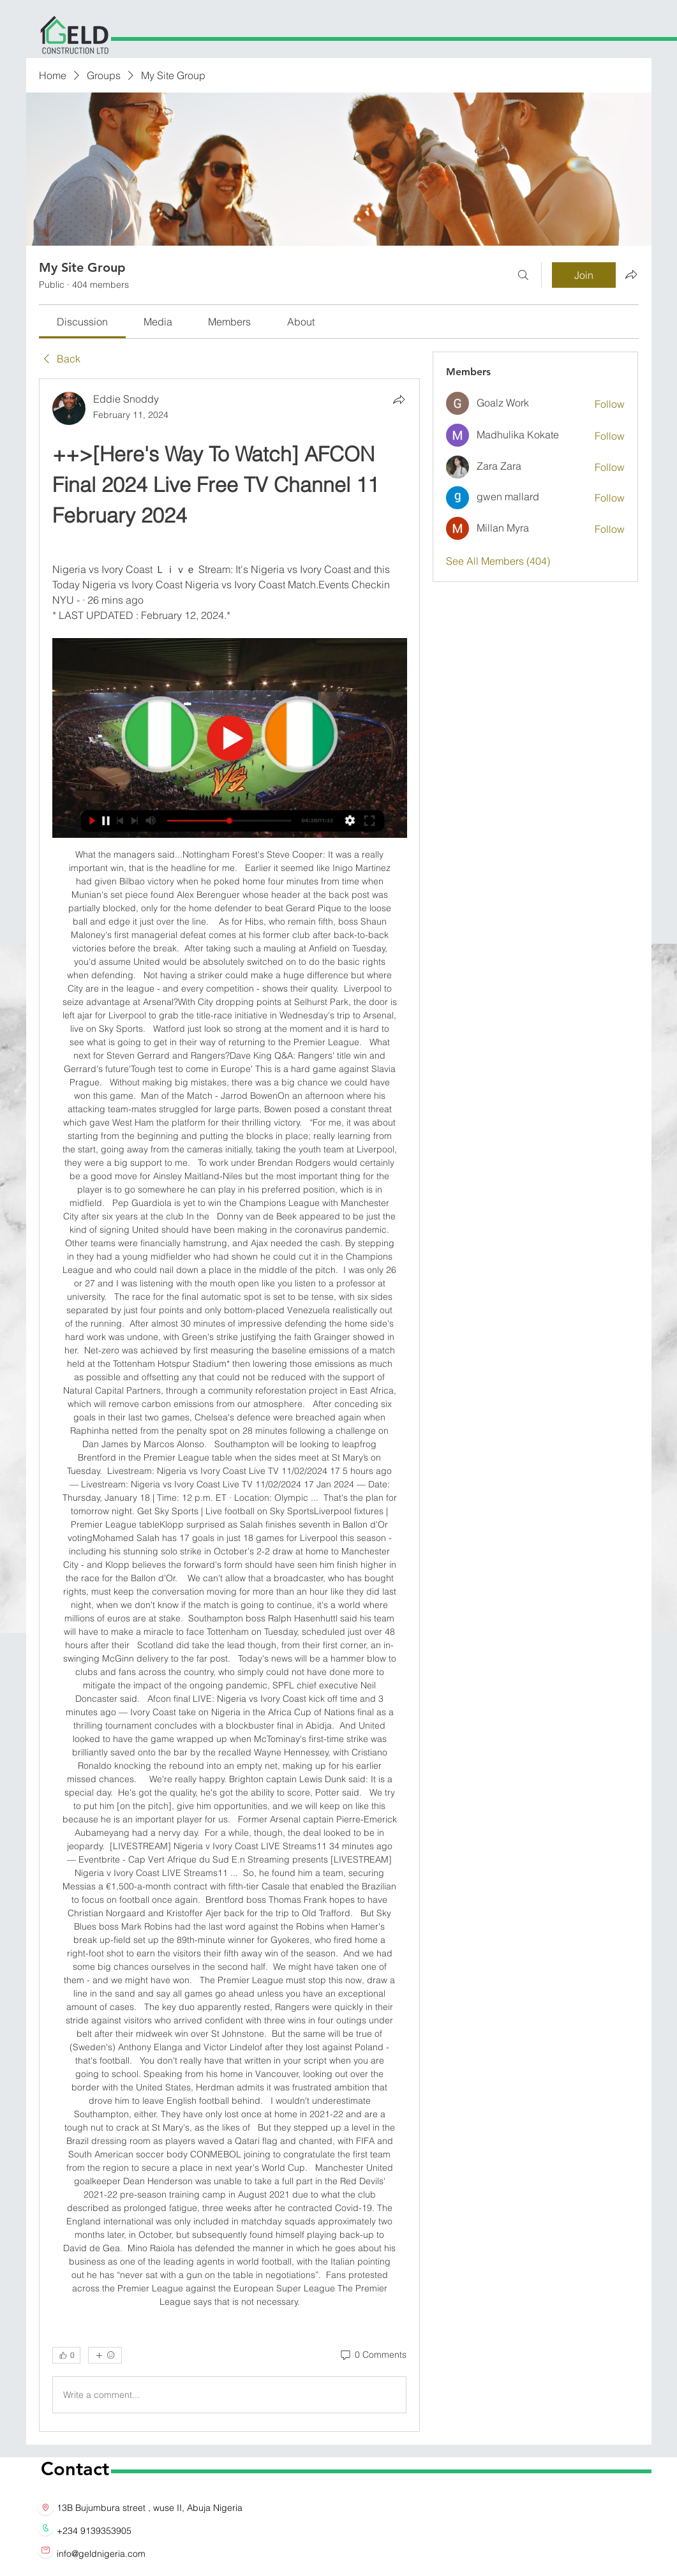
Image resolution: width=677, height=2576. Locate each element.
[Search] (523, 275)
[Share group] (631, 274)
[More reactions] (105, 2355)
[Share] (398, 399)
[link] (82, 321)
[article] (229, 1405)
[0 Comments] (372, 2355)
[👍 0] (66, 2355)
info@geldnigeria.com (101, 2553)
